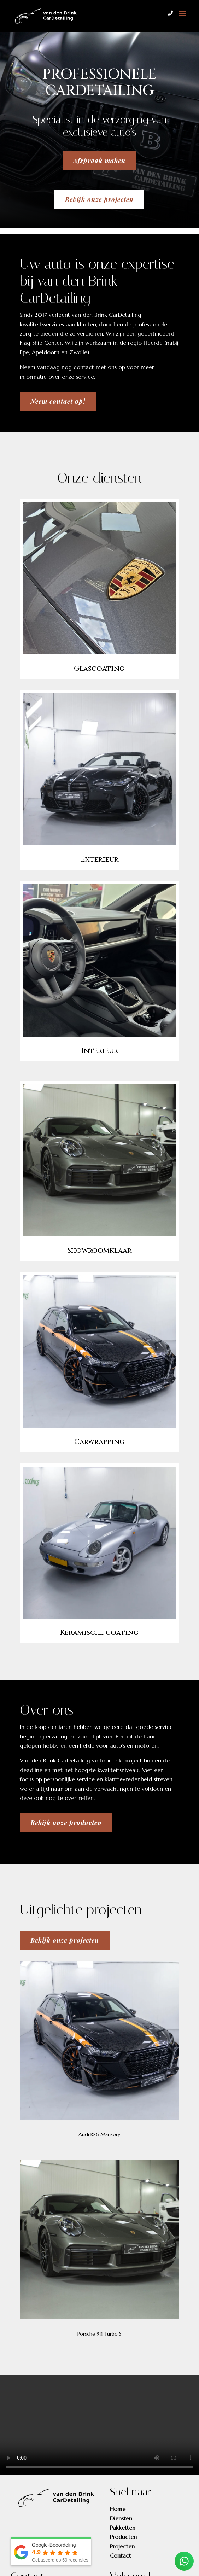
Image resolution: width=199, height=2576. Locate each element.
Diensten (121, 2518)
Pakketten (122, 2527)
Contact (120, 2555)
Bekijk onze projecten (99, 199)
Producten (123, 2536)
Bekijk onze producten (66, 1822)
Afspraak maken (99, 160)
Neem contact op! (58, 401)
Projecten (122, 2546)
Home (117, 2508)
